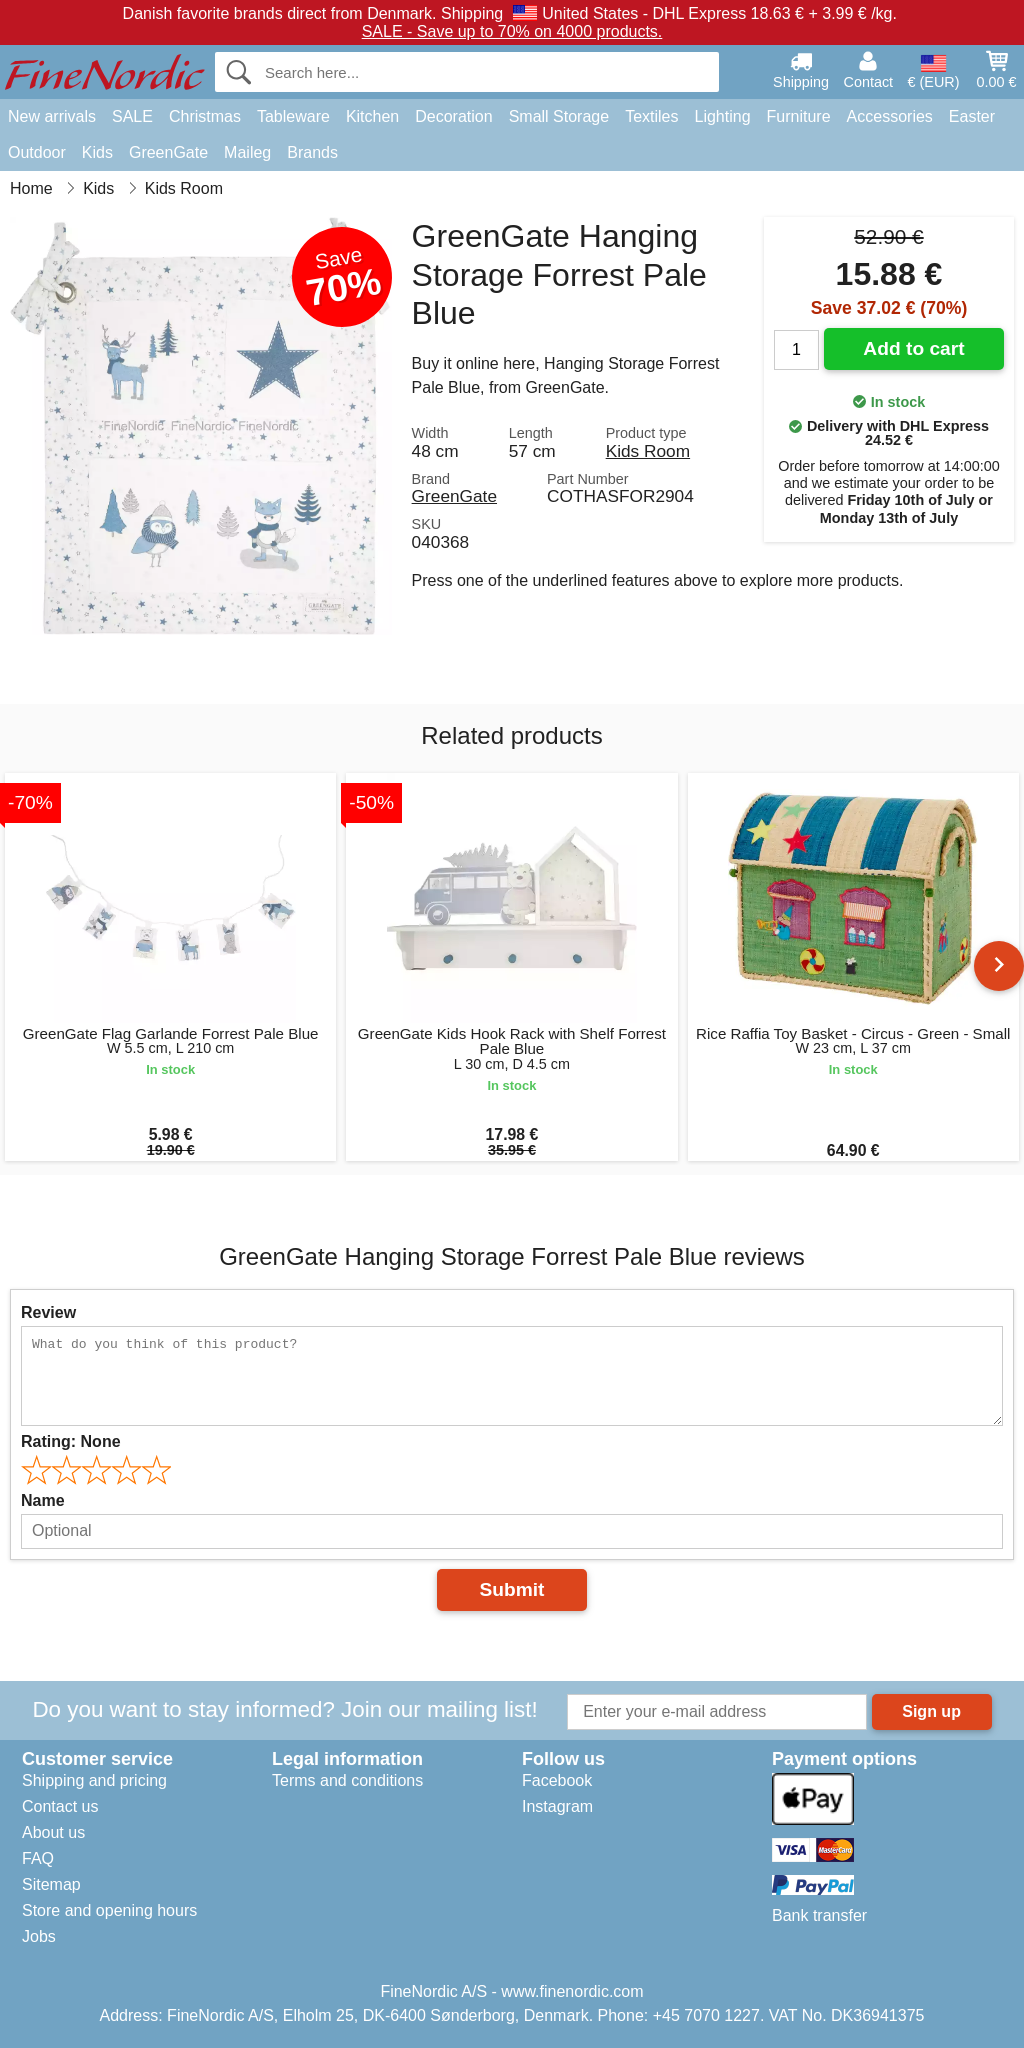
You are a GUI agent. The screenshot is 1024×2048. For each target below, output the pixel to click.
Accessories (890, 116)
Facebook (557, 1780)
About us (53, 1832)
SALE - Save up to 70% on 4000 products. (512, 31)
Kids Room (648, 451)
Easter (972, 116)
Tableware (293, 116)
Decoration (453, 116)
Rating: (71, 1441)
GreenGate (168, 152)
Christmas (205, 116)
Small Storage (559, 116)
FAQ (38, 1858)
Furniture (799, 116)
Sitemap (51, 1884)
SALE (132, 116)
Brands (312, 152)
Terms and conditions (347, 1780)
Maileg (247, 152)
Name (43, 1500)
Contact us (60, 1806)
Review (48, 1312)
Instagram (557, 1806)
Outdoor (37, 152)
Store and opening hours (109, 1910)
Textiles (651, 116)
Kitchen (372, 116)
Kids (97, 152)
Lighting (723, 116)
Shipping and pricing (94, 1780)
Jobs (39, 1936)
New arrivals (52, 116)
